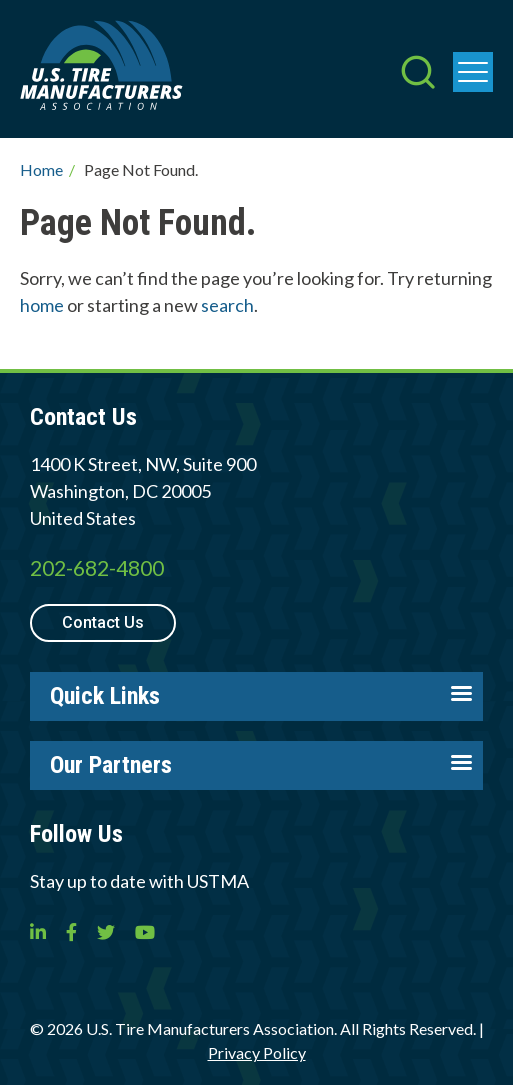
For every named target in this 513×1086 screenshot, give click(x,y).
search (227, 305)
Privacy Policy (257, 1052)
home (42, 305)
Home (41, 169)
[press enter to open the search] (418, 74)
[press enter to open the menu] (473, 72)
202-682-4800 (97, 567)
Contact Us (103, 622)
